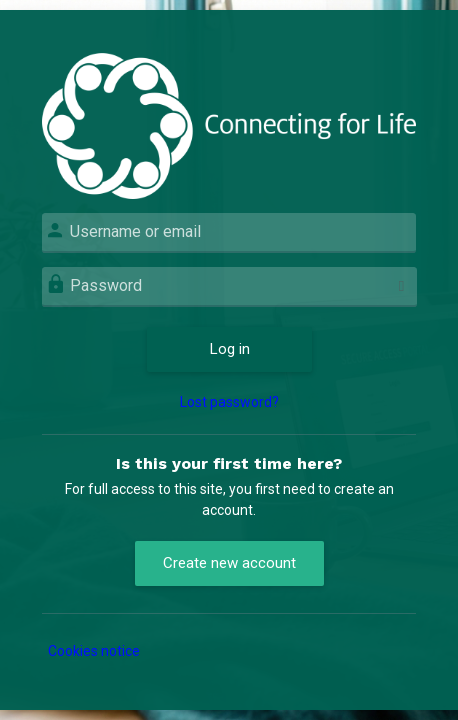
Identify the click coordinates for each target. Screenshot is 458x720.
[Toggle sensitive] (401, 286)
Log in (229, 349)
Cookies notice (94, 651)
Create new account (229, 563)
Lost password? (229, 402)
